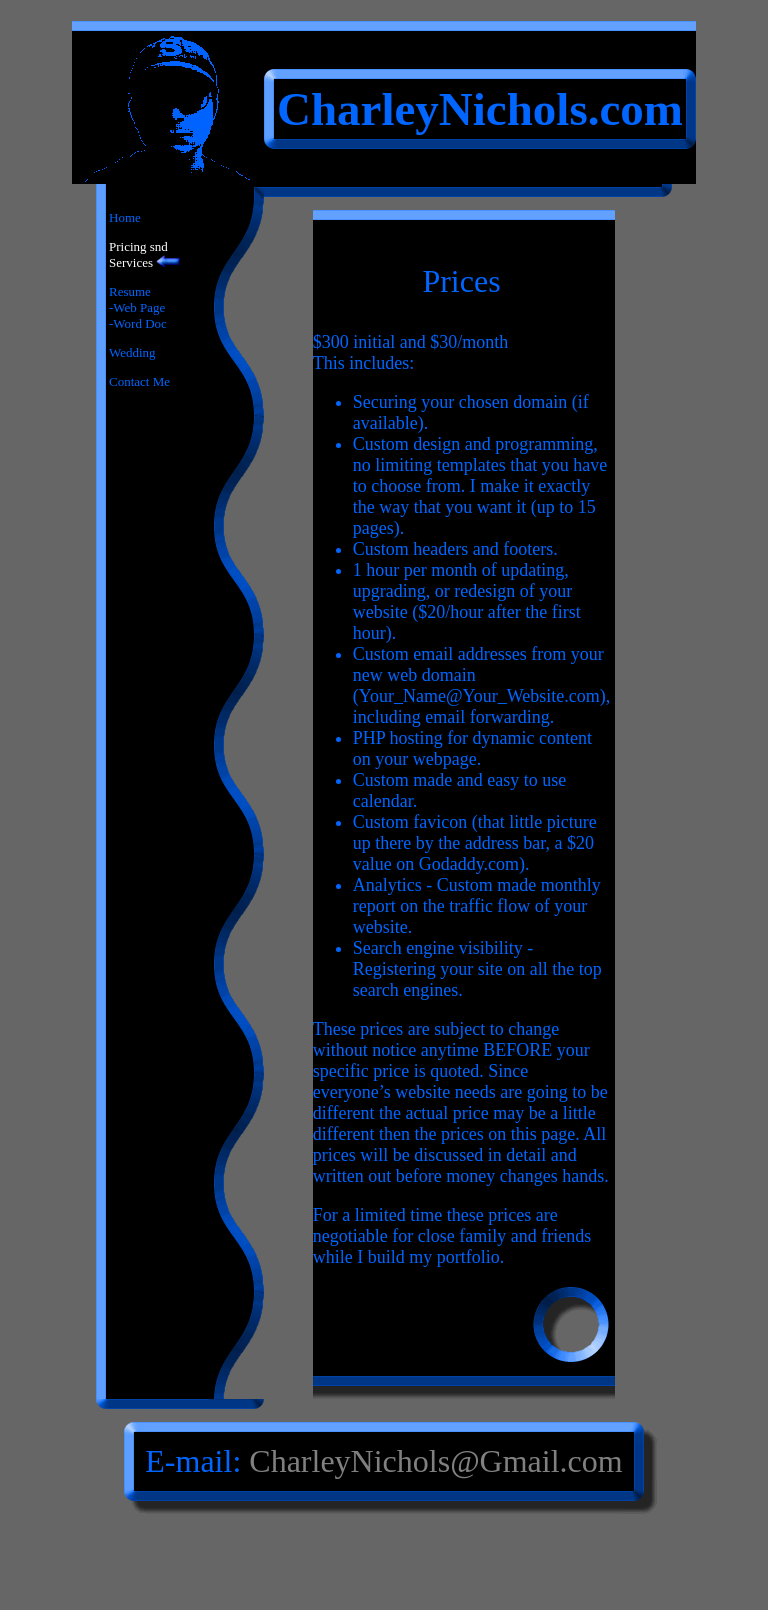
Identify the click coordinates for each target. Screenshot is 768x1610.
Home (125, 217)
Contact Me (139, 381)
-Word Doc (138, 323)
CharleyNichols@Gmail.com (435, 1461)
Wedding (132, 352)
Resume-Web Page (137, 299)
